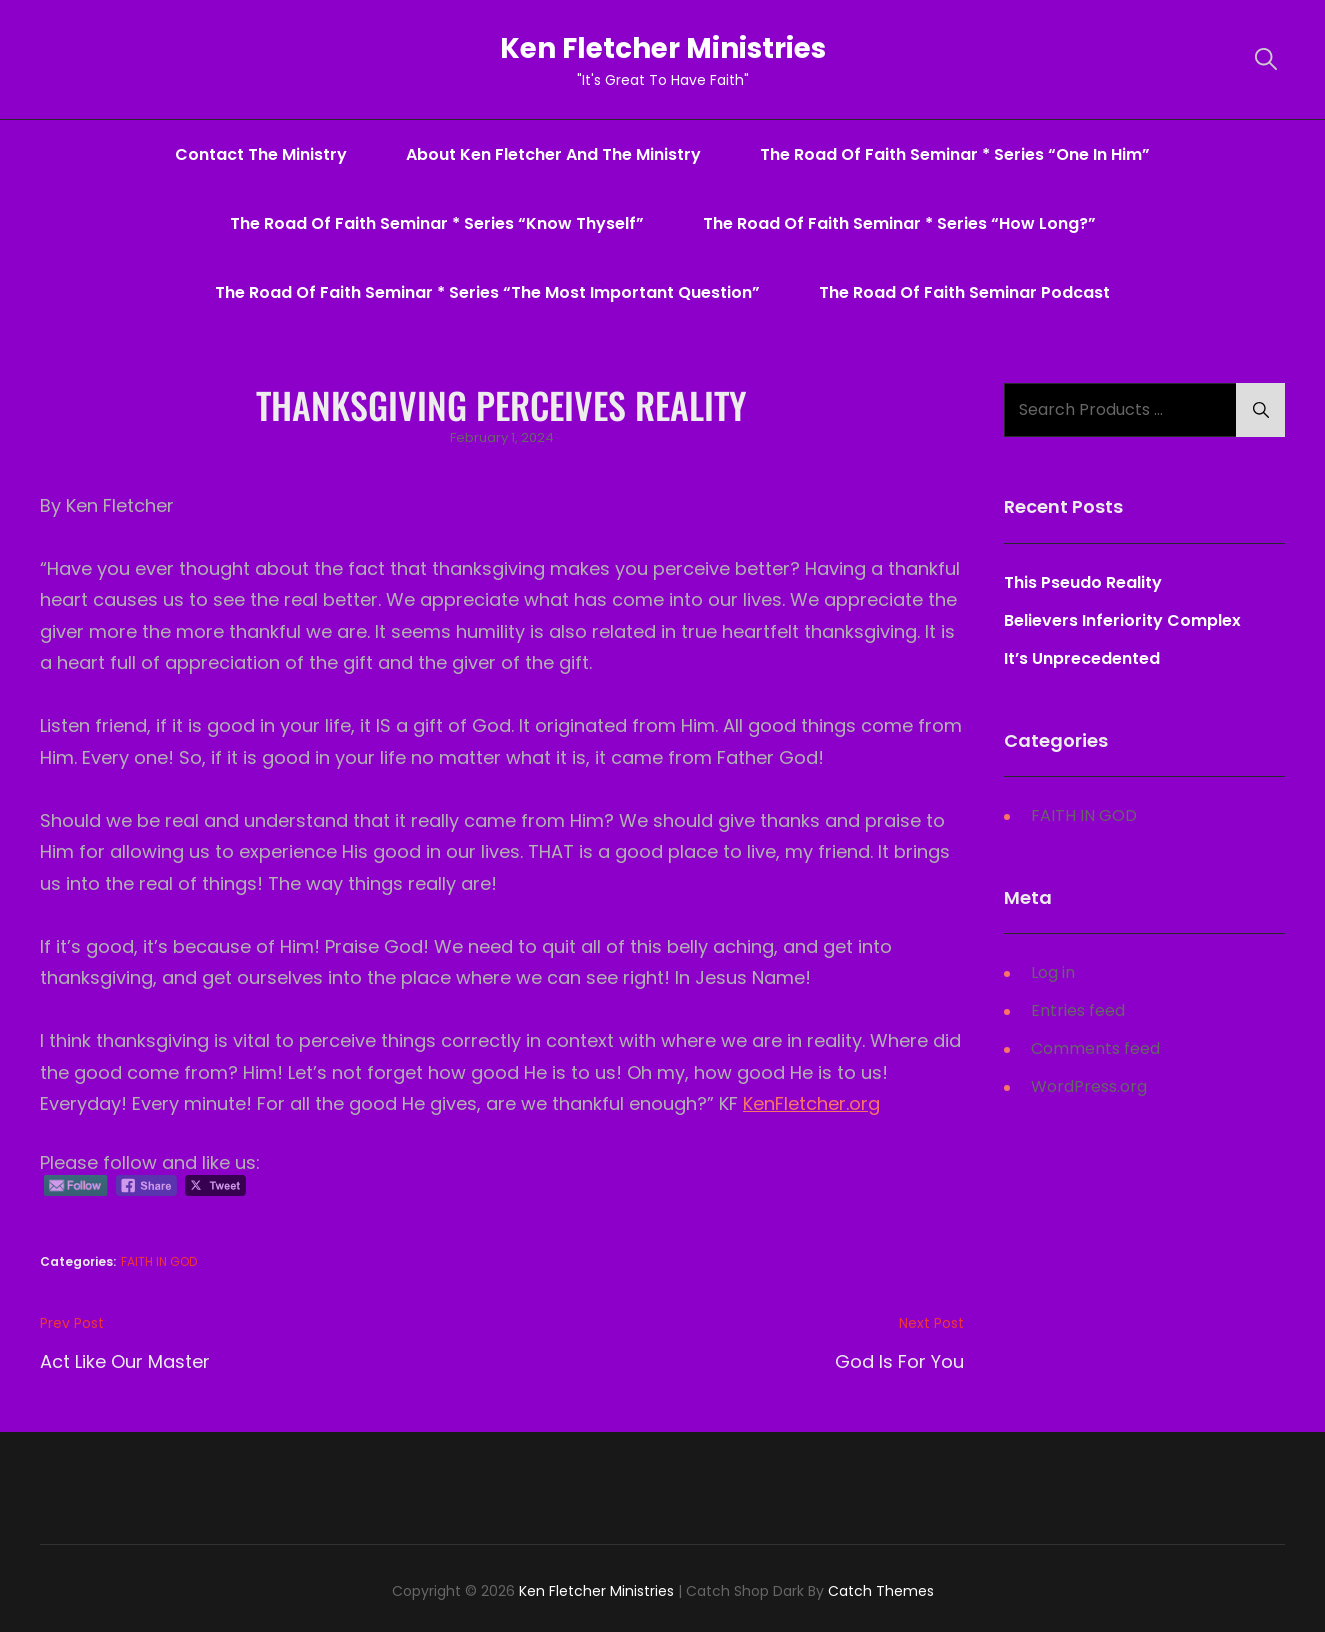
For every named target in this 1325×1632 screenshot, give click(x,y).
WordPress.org (1089, 1086)
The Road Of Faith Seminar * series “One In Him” (955, 154)
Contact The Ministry (261, 154)
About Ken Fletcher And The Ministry (553, 154)
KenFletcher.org (811, 1103)
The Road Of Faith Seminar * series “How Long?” (899, 223)
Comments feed (1095, 1048)
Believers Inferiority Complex (1122, 620)
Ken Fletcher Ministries (662, 48)
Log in (1053, 972)
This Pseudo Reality (1083, 582)
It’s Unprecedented (1082, 658)
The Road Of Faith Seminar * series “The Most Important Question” (487, 292)
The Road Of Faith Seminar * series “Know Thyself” (437, 223)
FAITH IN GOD (159, 1261)
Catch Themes (881, 1591)
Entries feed (1078, 1010)
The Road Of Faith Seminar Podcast (964, 292)
